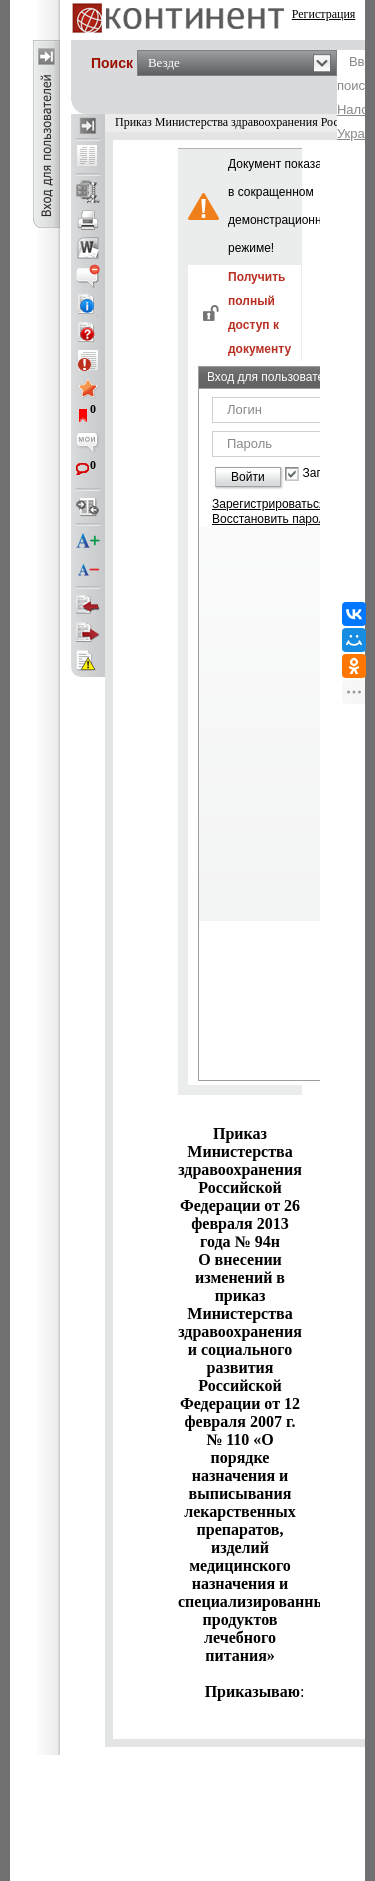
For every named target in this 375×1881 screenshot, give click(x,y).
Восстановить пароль (272, 519)
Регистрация (324, 14)
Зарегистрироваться (268, 504)
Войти (248, 477)
